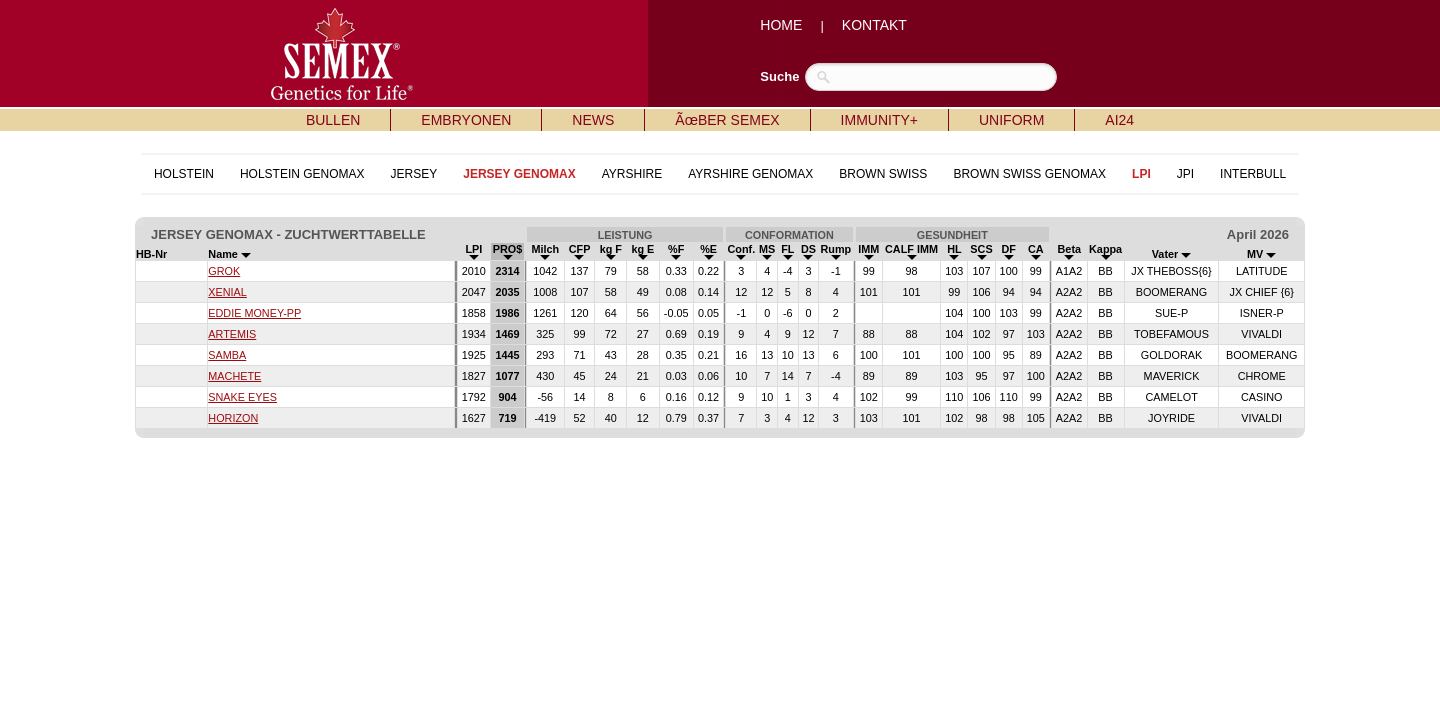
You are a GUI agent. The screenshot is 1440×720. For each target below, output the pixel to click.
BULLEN (333, 120)
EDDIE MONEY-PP (254, 313)
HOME (781, 25)
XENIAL (227, 292)
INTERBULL (1253, 174)
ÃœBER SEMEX (727, 120)
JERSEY (414, 174)
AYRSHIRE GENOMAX (750, 174)
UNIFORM (1011, 120)
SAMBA (227, 355)
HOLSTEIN (184, 174)
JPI (1185, 174)
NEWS (593, 120)
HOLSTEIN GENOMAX (302, 174)
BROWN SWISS (883, 174)
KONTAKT (874, 25)
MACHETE (234, 376)
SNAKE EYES (242, 397)
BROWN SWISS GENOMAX (1029, 174)
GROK (224, 271)
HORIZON (233, 418)
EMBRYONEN (466, 120)
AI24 (1119, 120)
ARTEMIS (232, 334)
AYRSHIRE (632, 174)
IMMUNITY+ (879, 120)
